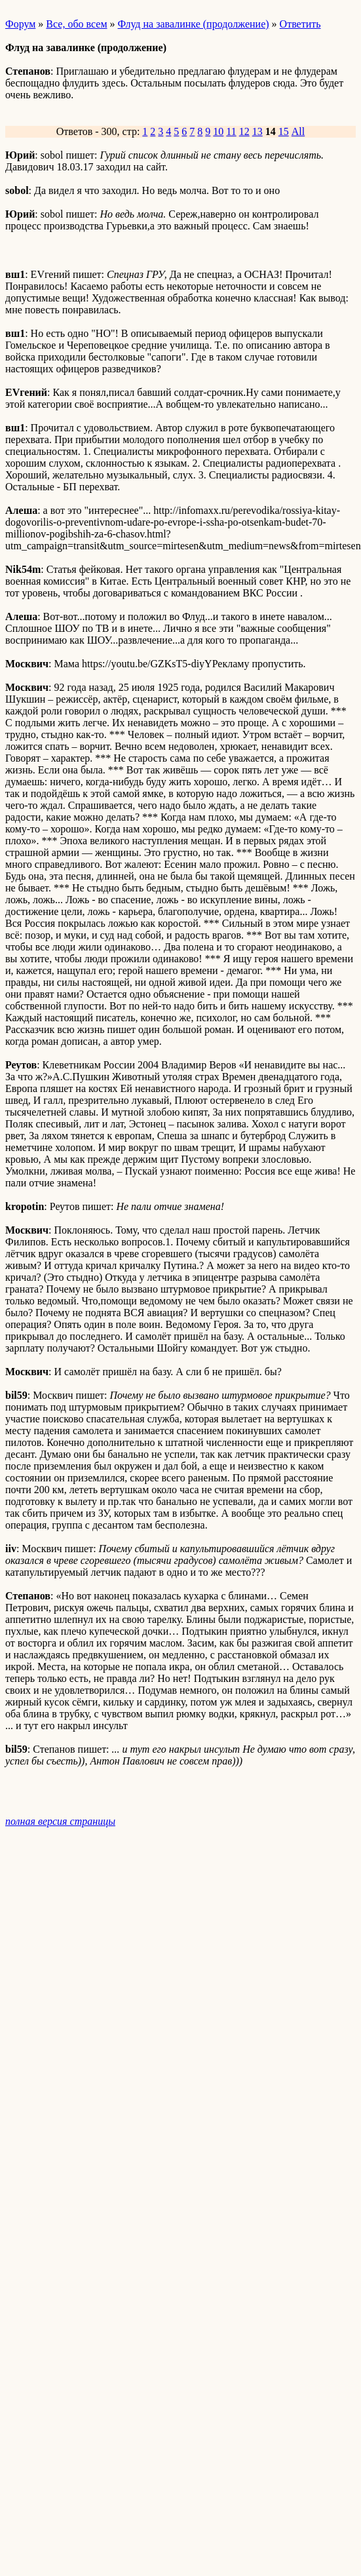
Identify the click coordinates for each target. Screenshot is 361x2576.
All (298, 131)
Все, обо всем (76, 23)
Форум (20, 23)
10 (218, 131)
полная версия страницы (60, 1821)
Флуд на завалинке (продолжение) (193, 23)
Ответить (300, 23)
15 (283, 131)
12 (244, 131)
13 (257, 131)
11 (231, 131)
